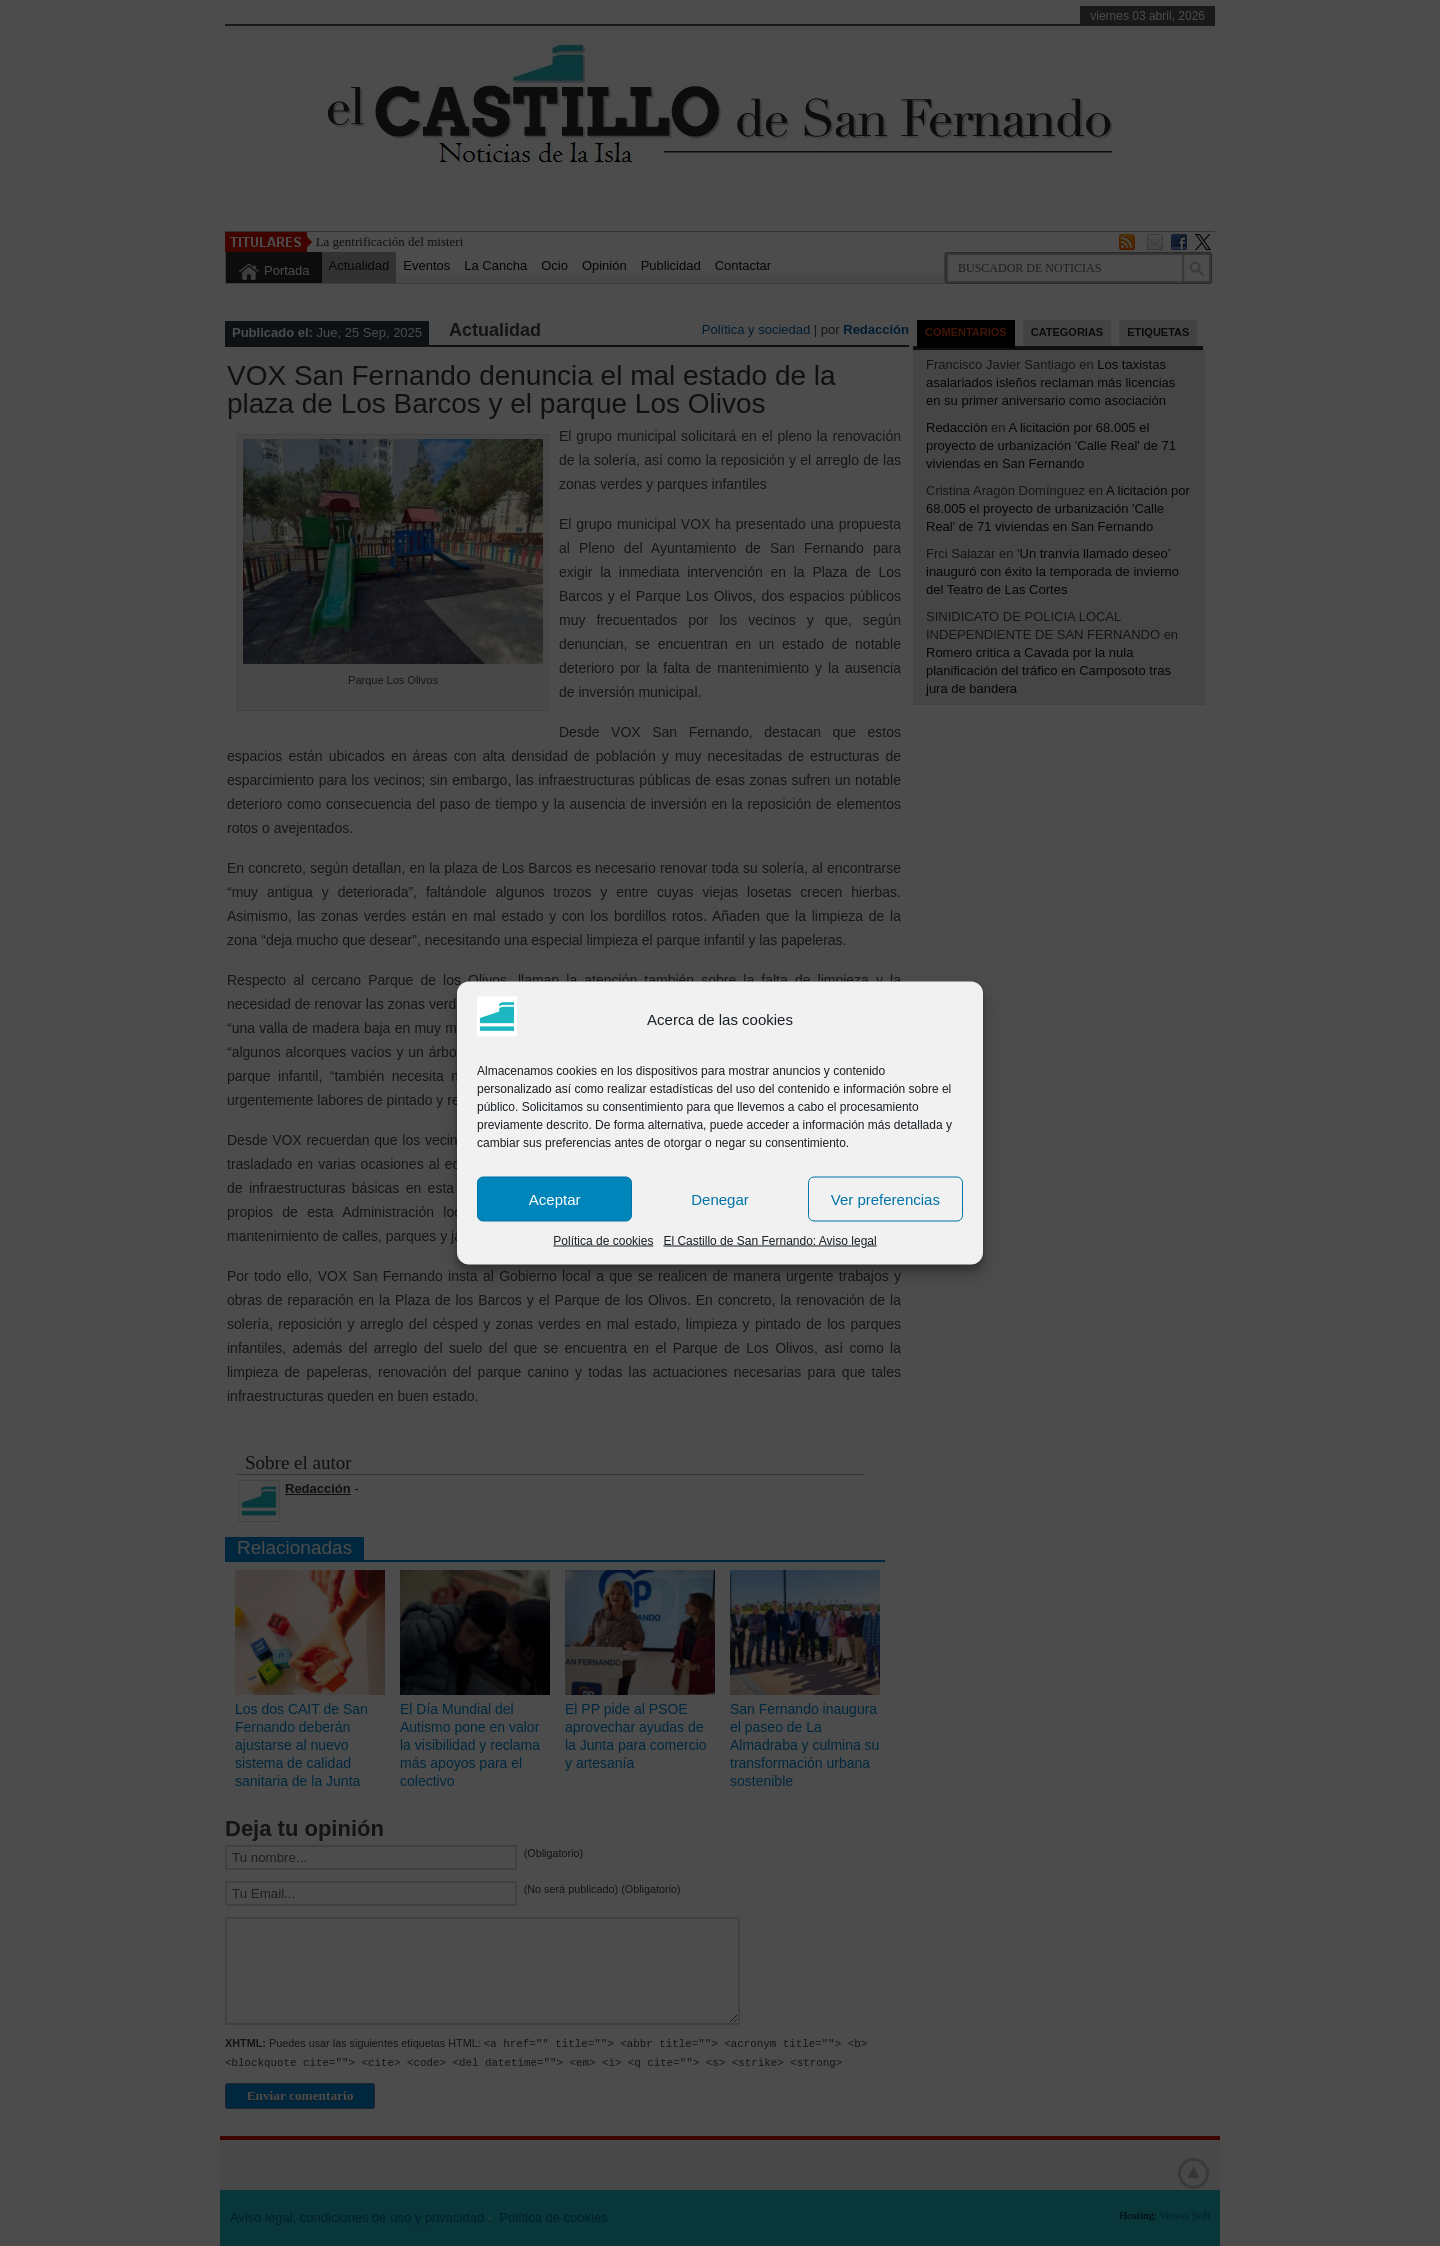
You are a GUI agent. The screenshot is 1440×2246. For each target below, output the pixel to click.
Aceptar (555, 1198)
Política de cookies (603, 1241)
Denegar (720, 1198)
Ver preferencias (885, 1198)
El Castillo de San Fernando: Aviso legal (769, 1241)
